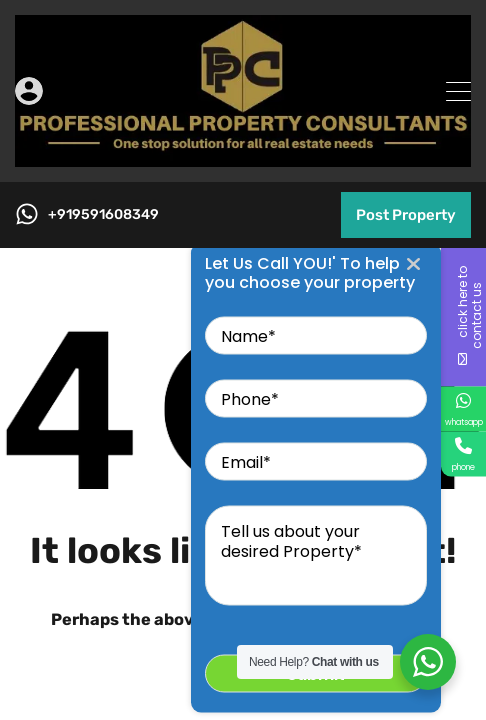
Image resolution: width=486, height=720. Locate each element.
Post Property (406, 215)
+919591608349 (103, 215)
